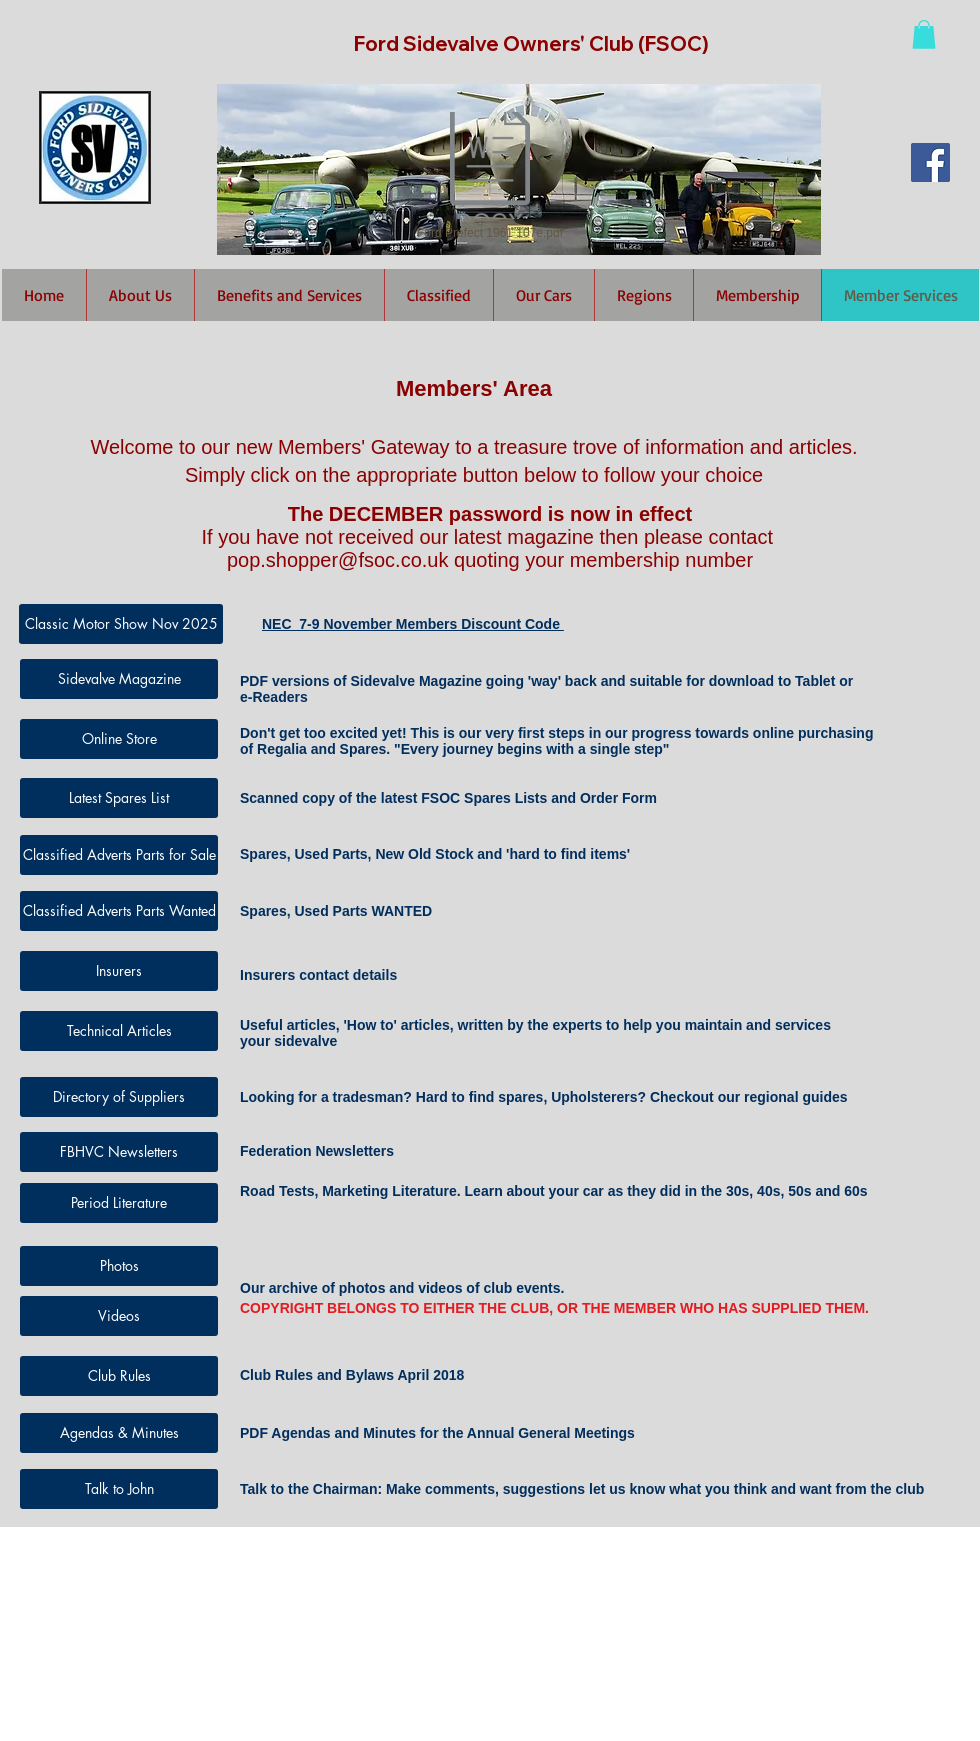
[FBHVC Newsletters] (119, 1152)
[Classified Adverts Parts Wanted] (119, 911)
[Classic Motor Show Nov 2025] (121, 624)
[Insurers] (119, 971)
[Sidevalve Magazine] (119, 679)
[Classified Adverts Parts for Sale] (119, 855)
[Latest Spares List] (119, 798)
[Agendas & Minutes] (119, 1433)
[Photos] (119, 1266)
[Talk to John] (119, 1489)
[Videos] (119, 1316)
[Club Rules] (119, 1376)
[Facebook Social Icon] (930, 162)
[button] (924, 34)
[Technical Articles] (119, 1031)
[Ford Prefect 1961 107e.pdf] (490, 177)
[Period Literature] (119, 1203)
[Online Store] (119, 739)
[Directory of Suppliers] (119, 1097)
